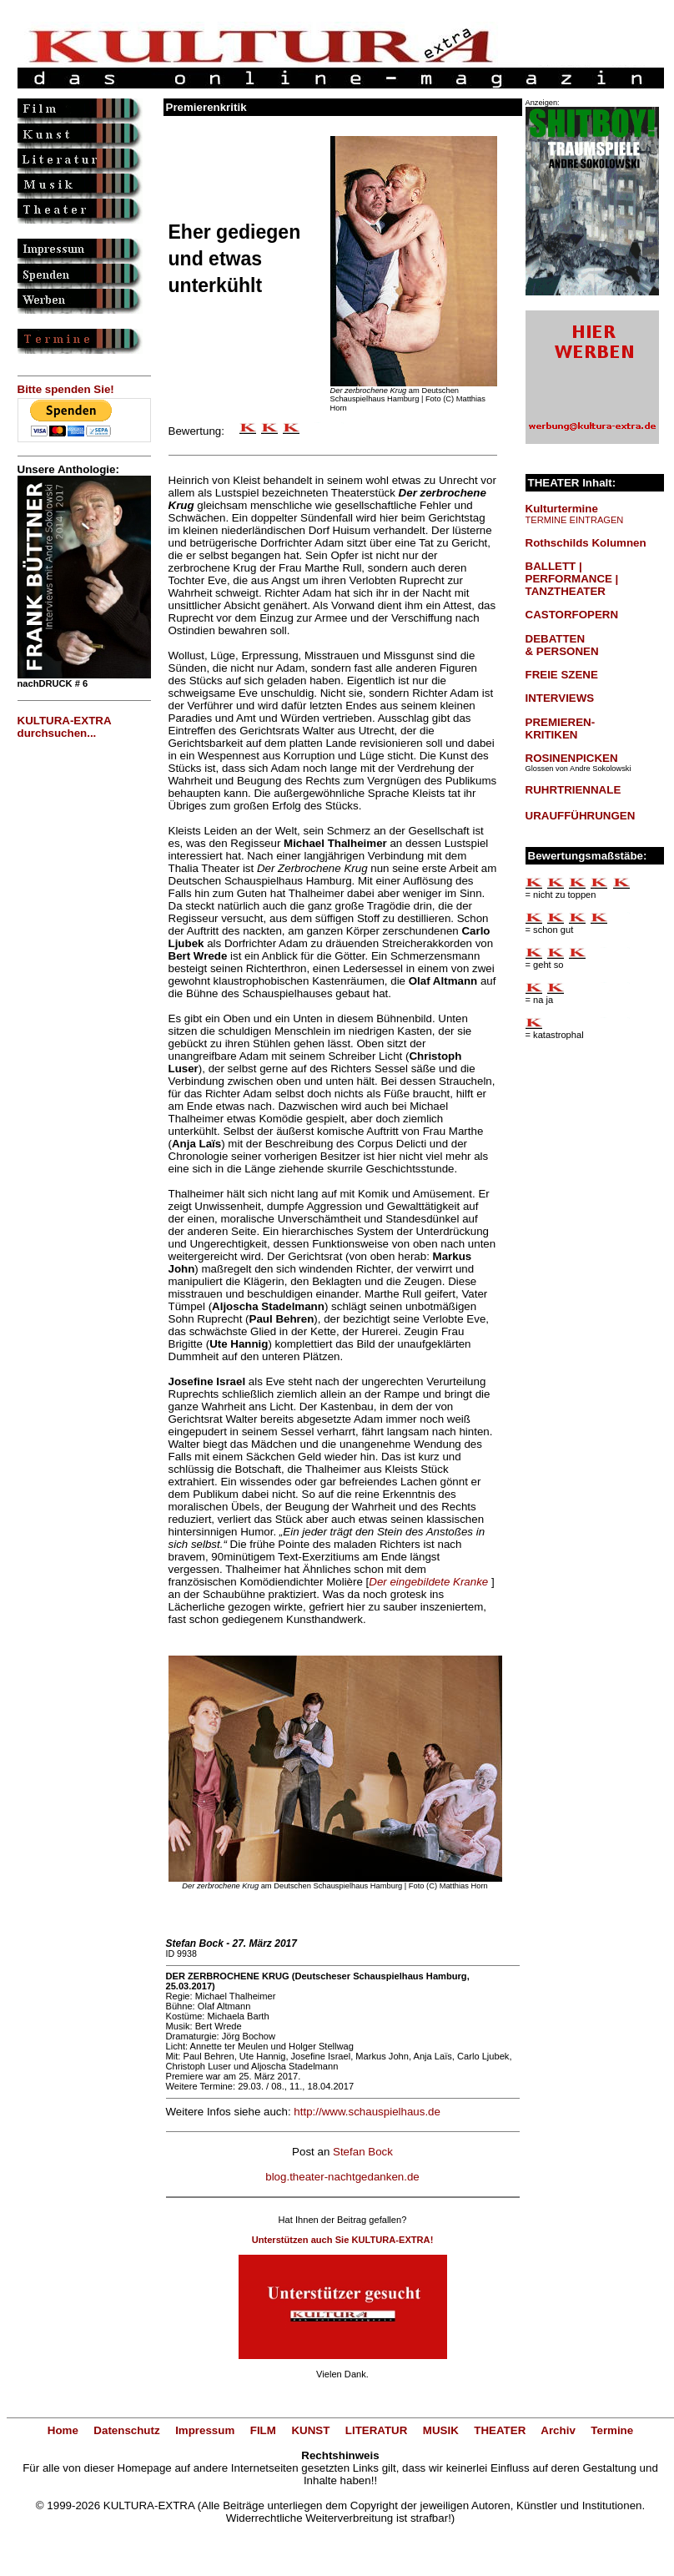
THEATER (500, 2430)
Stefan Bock (363, 2151)
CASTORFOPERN (572, 614)
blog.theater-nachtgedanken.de (342, 2176)
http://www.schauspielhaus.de (367, 2111)
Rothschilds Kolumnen (586, 543)
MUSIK (441, 2430)
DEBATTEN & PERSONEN (562, 645)
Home (63, 2430)
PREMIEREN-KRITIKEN (561, 728)
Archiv (558, 2430)
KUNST (310, 2430)
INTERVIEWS (560, 698)
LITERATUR (376, 2430)
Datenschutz (126, 2430)
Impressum (204, 2430)
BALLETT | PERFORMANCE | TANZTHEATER (572, 578)
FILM (263, 2430)
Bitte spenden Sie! (66, 389)
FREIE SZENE (562, 674)
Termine (612, 2430)
